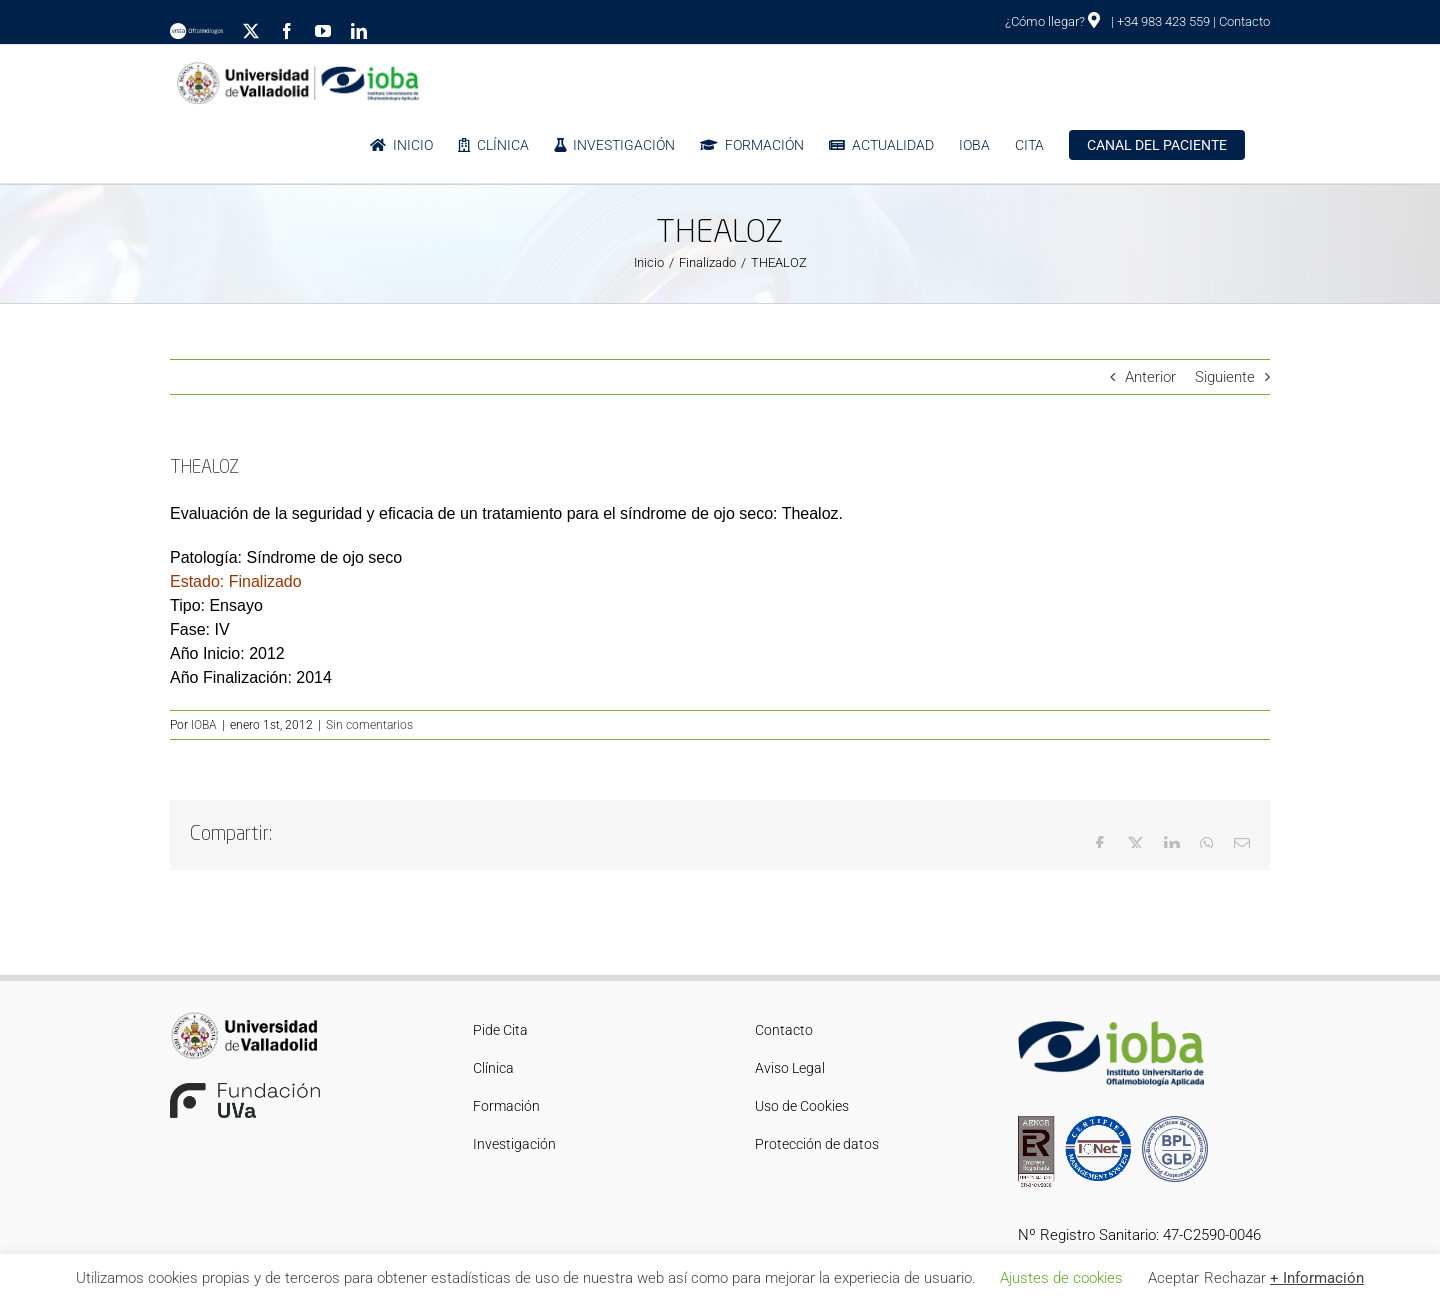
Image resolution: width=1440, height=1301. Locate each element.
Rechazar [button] (1235, 1278)
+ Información (1317, 1278)
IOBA (204, 725)
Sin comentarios (369, 725)
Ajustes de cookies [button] (1061, 1278)
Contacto (1244, 21)
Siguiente (1225, 377)
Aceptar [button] (1173, 1278)
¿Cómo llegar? (1052, 21)
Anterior (1150, 377)
